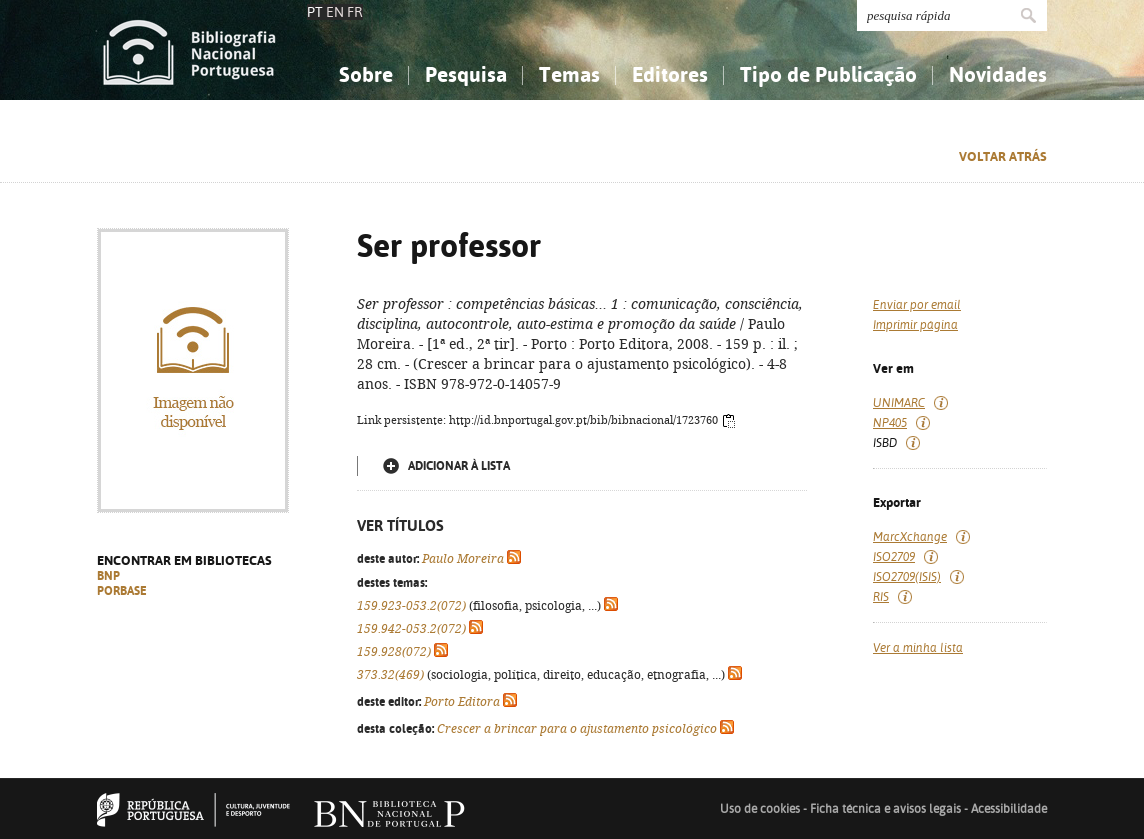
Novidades (998, 74)
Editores (670, 74)
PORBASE (122, 591)
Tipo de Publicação (828, 74)
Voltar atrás (1003, 156)
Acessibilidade (1009, 809)
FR (355, 12)
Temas (569, 74)
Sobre (366, 74)
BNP (108, 576)
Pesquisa (466, 74)
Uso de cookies (760, 809)
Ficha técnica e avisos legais (885, 809)
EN (335, 12)
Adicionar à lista (459, 466)
